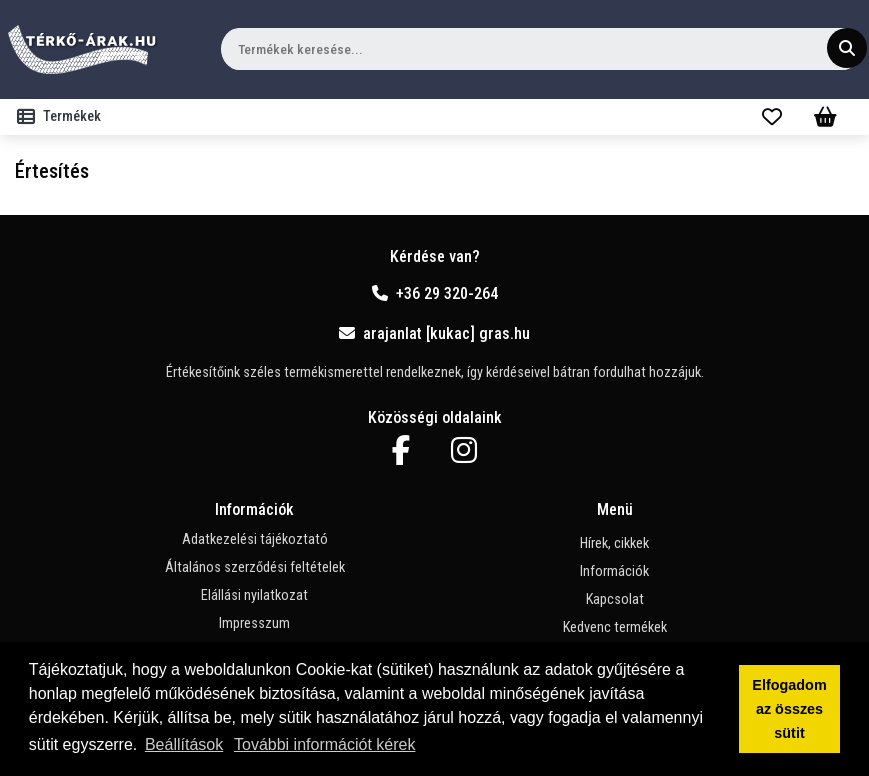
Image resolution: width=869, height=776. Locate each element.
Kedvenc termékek (615, 627)
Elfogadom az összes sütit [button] (789, 709)
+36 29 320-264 (435, 293)
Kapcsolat (615, 599)
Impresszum (254, 623)
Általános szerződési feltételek (255, 567)
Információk (614, 571)
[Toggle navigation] (63, 117)
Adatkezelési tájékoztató (255, 539)
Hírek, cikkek (614, 543)
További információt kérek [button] (324, 744)
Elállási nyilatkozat (254, 595)
